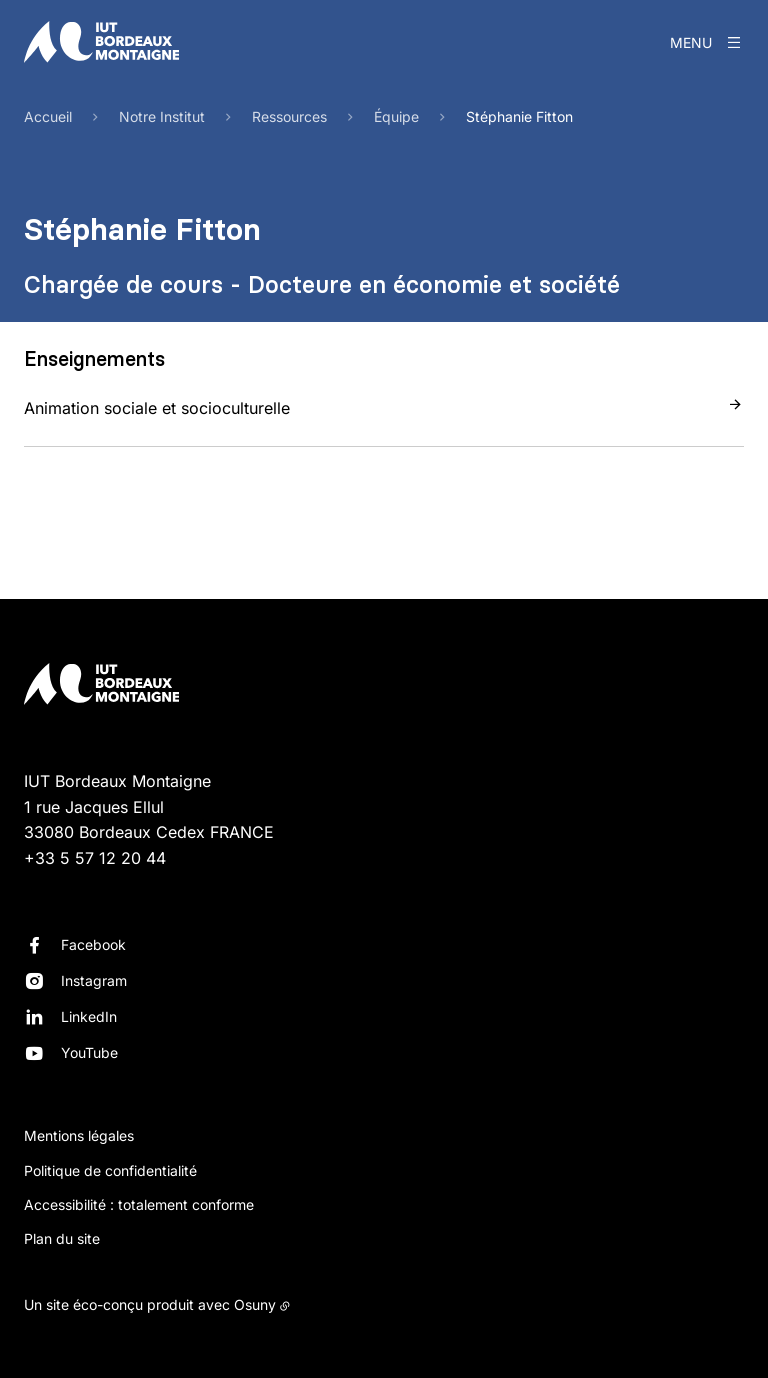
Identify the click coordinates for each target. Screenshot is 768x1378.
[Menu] (707, 42)
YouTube (89, 1052)
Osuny (255, 1304)
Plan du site (62, 1238)
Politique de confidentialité (110, 1170)
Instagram (94, 980)
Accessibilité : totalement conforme (139, 1204)
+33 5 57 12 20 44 (95, 858)
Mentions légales (79, 1135)
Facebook (93, 944)
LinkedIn (89, 1016)
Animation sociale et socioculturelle (157, 408)
